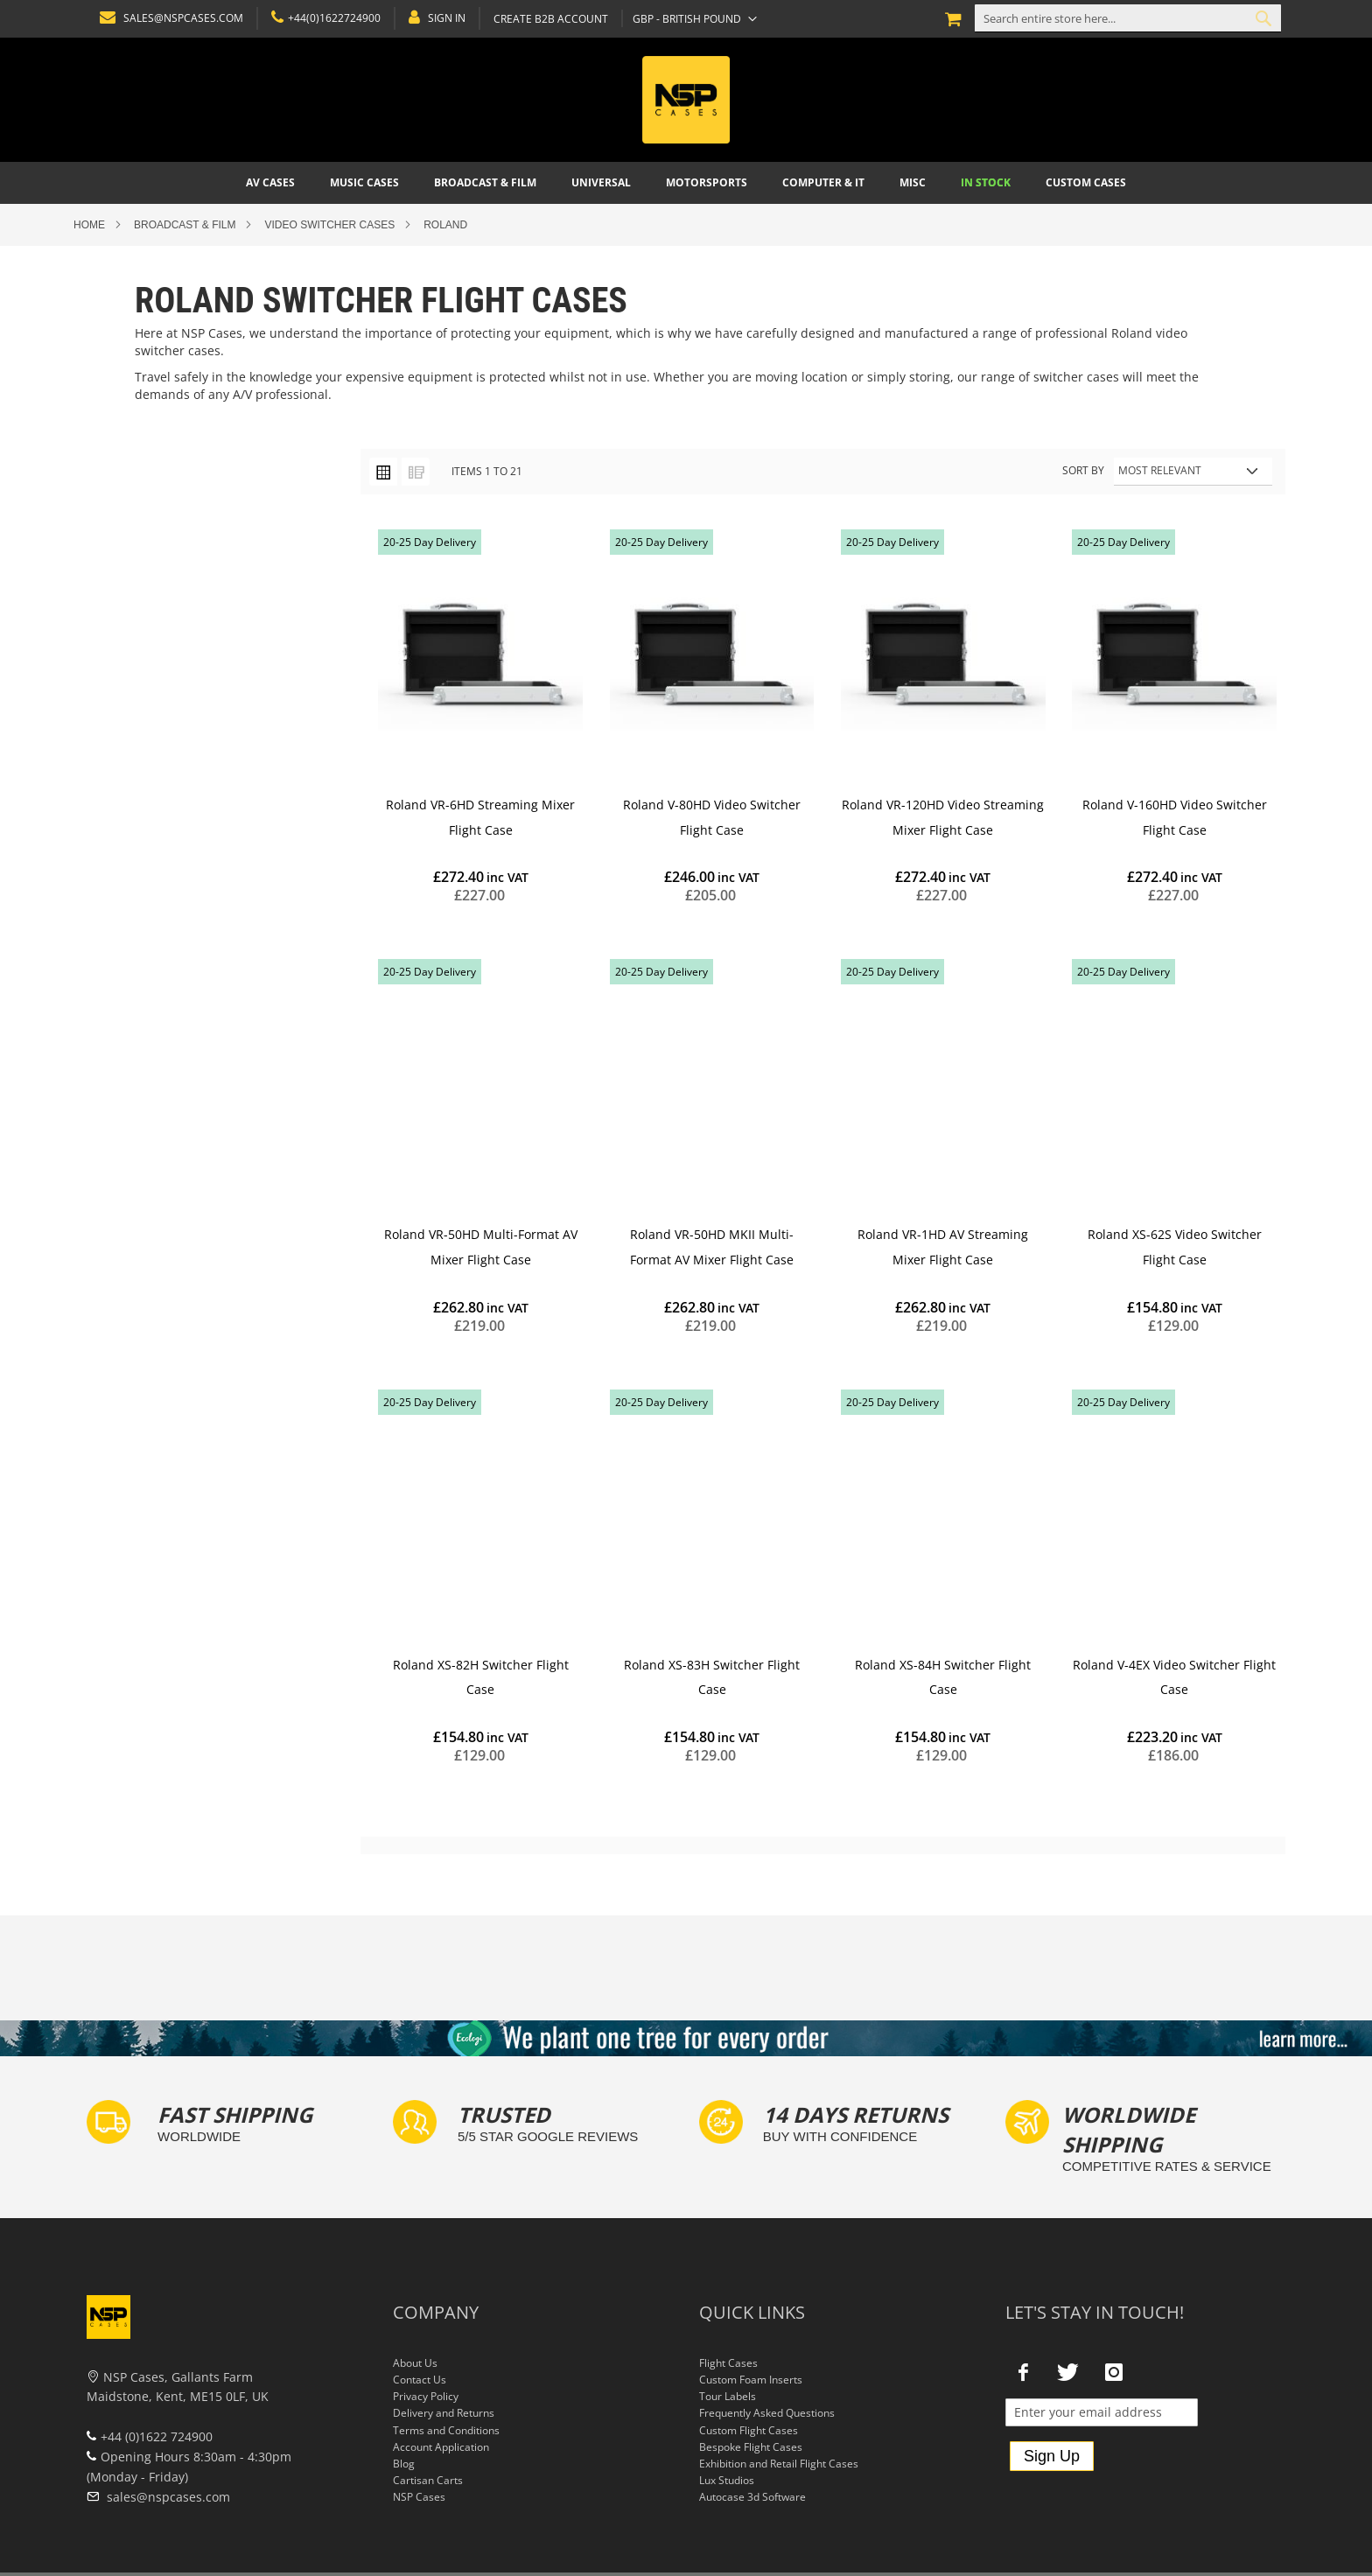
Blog (404, 2463)
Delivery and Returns (443, 2412)
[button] (691, 18)
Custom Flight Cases (748, 2430)
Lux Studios (726, 2480)
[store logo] (686, 100)
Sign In (443, 18)
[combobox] (1128, 18)
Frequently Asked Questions (767, 2412)
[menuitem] (270, 183)
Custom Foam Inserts (750, 2379)
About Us (415, 2363)
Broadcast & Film (184, 225)
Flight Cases (728, 2363)
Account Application (441, 2447)
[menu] (686, 183)
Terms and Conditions (446, 2430)
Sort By (1083, 470)
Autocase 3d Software (752, 2496)
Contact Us (419, 2379)
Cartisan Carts (428, 2480)
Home (89, 225)
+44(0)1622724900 (330, 18)
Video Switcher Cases (329, 225)
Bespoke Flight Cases (750, 2447)
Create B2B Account (547, 19)
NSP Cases (419, 2496)
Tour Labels (727, 2396)
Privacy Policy (425, 2396)
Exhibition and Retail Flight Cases (778, 2463)
